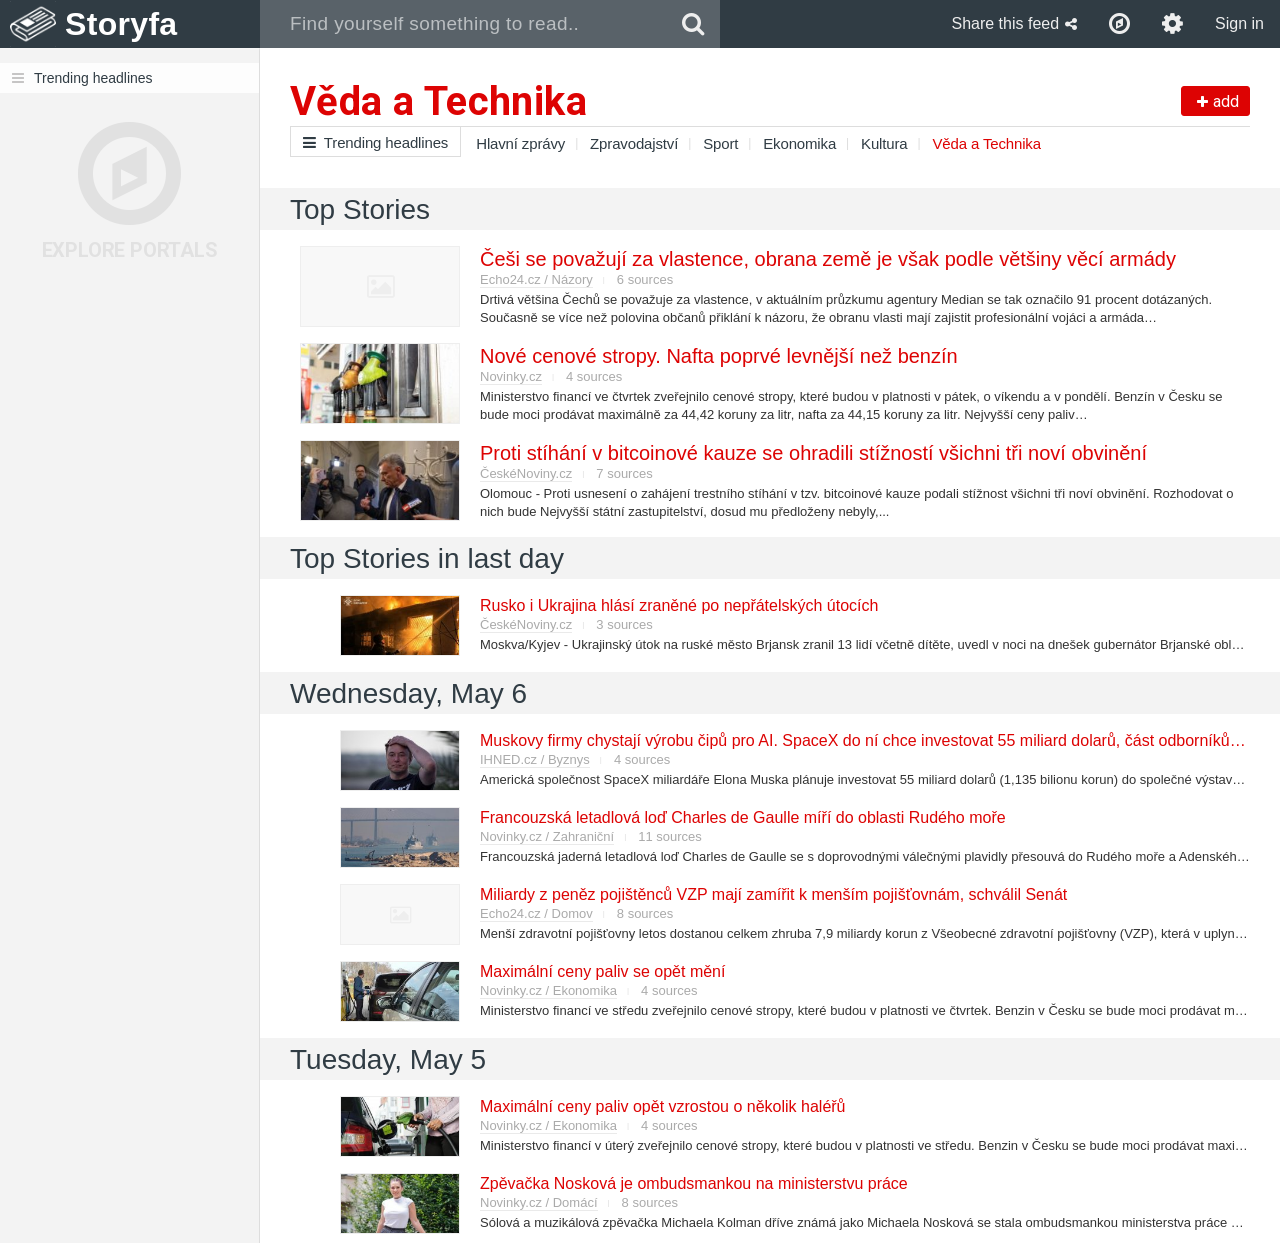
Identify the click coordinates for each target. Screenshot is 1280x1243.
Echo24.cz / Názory (536, 279)
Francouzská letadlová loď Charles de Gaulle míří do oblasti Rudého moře (743, 817)
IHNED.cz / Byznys (535, 759)
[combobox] (463, 24)
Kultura (884, 143)
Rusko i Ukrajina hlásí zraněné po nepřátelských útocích (679, 605)
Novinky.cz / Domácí (539, 1202)
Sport (720, 143)
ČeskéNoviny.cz (526, 473)
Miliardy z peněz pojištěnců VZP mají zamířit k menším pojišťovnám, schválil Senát (773, 894)
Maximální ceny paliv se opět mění (602, 971)
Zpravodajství (634, 143)
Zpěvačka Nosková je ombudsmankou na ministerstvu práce (694, 1183)
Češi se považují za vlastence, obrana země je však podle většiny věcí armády (828, 259)
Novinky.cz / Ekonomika (548, 990)
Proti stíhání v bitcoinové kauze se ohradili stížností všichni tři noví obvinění (813, 453)
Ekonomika (799, 143)
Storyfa (121, 24)
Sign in (1239, 23)
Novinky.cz (511, 376)
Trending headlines (375, 142)
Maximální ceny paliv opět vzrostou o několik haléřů (663, 1106)
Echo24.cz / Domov (536, 913)
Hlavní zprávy (520, 143)
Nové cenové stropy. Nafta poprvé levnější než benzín (719, 356)
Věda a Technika (987, 143)
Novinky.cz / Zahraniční (547, 836)
